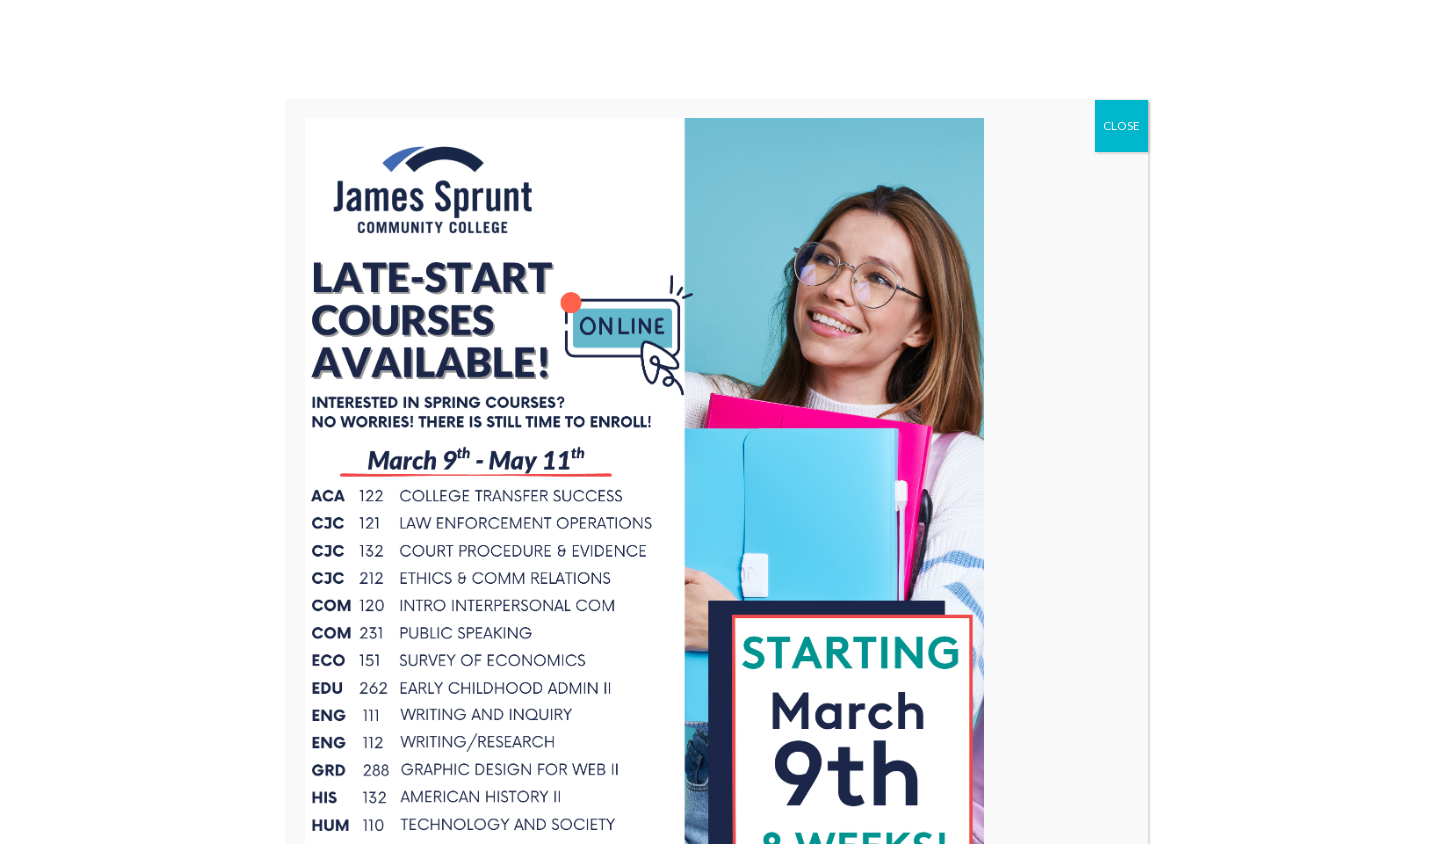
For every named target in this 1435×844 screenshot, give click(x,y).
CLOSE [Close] (1121, 125)
